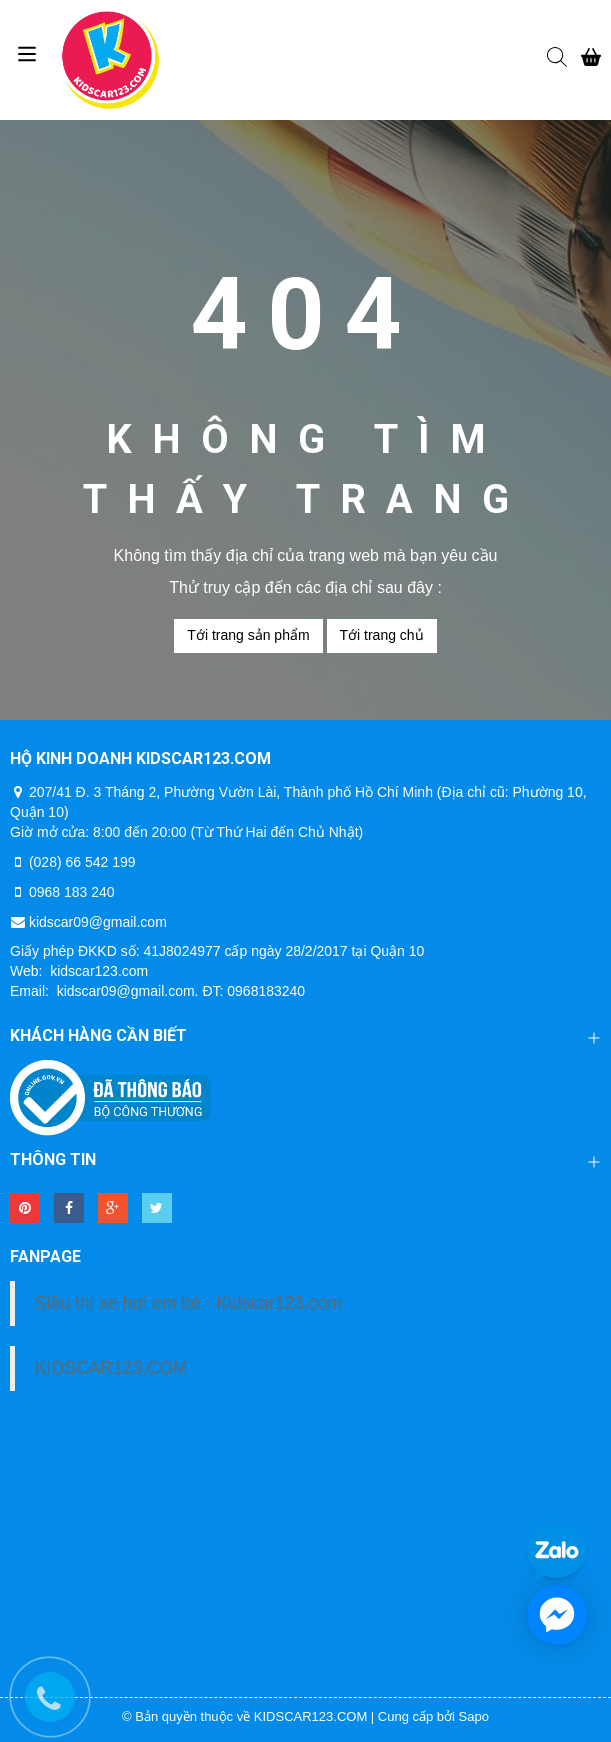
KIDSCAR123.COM (111, 1368)
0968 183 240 (72, 892)
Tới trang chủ (382, 635)
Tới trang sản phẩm (248, 635)
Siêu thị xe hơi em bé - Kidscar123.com (188, 1303)
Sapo (474, 1716)
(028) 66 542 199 (82, 862)
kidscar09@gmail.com (98, 922)
